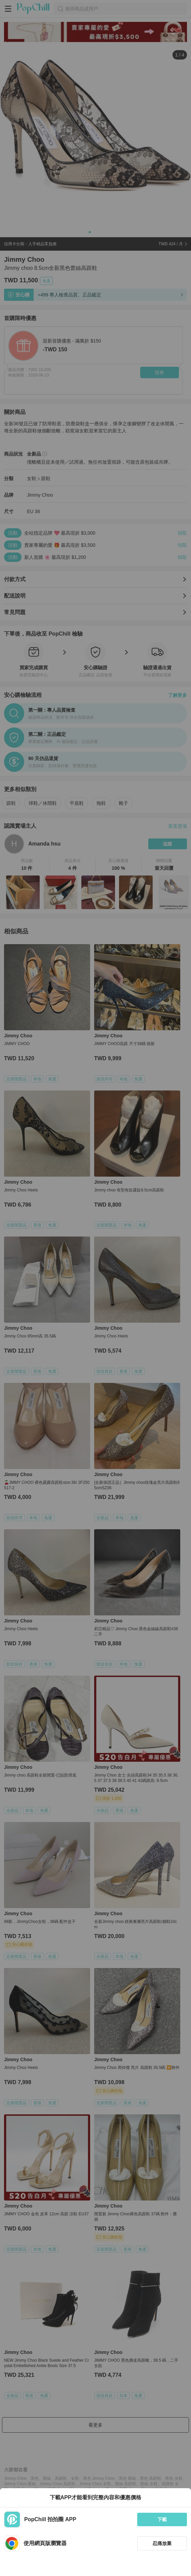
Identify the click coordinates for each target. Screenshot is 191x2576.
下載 (162, 2519)
